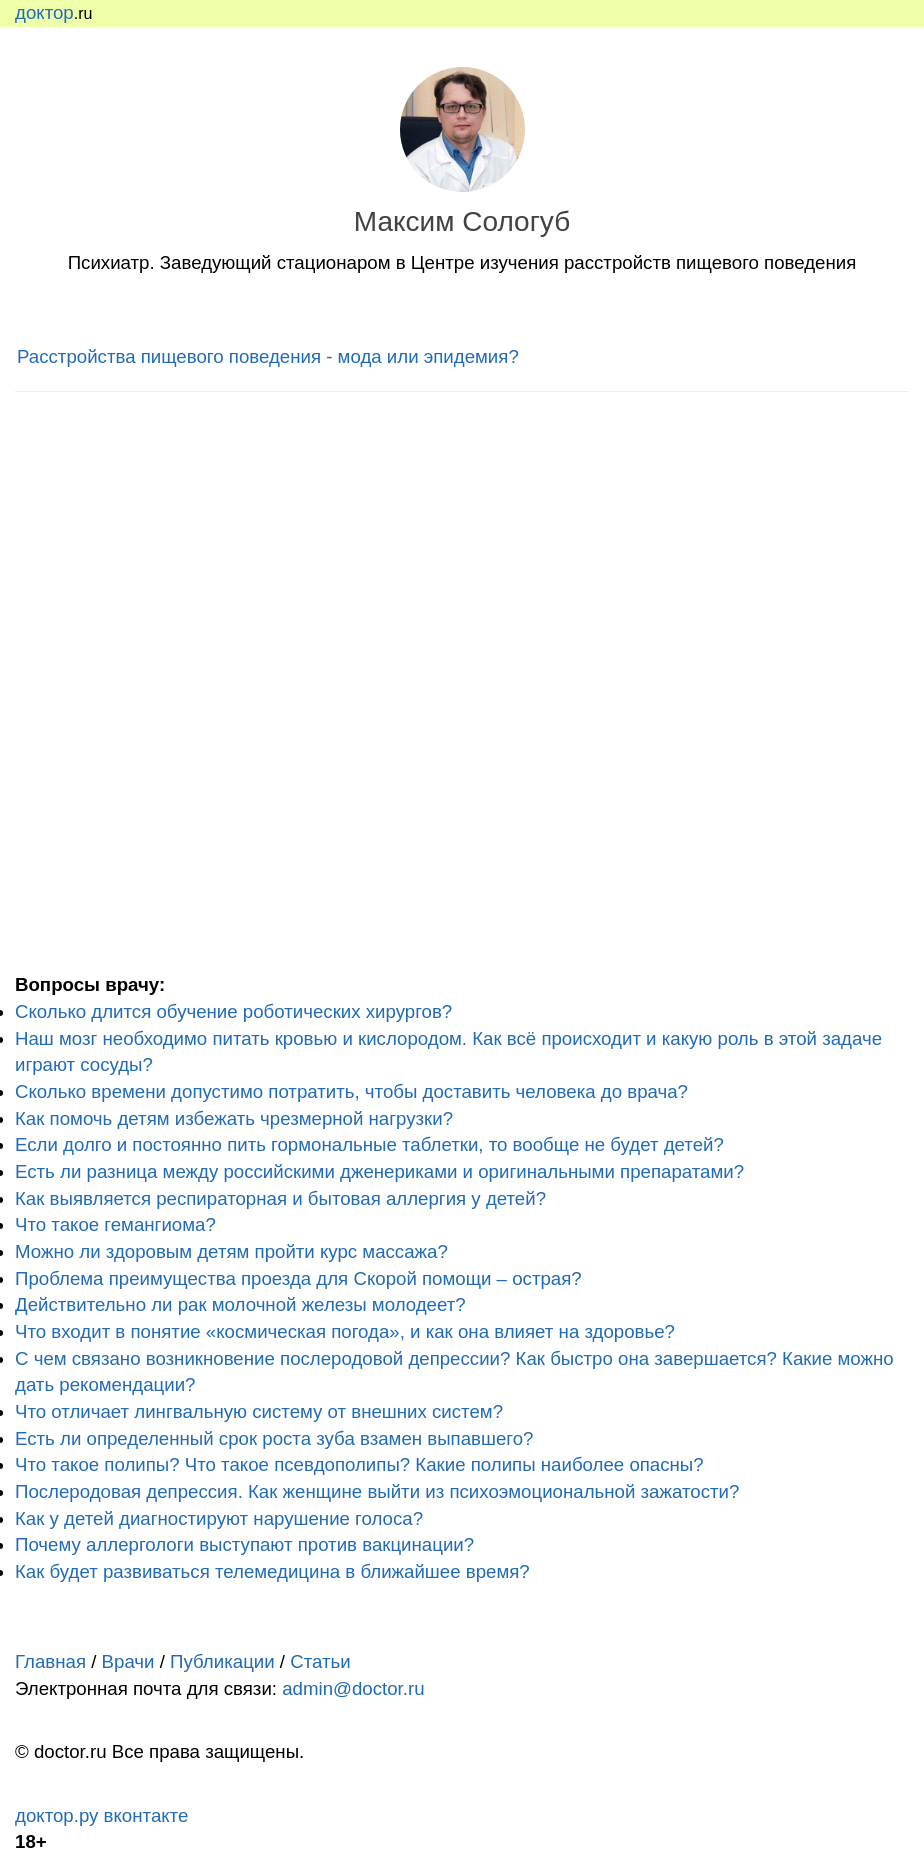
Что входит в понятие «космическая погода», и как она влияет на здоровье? (345, 1331)
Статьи (320, 1661)
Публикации (222, 1661)
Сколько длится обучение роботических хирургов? (233, 1011)
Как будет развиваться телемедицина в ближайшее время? (272, 1571)
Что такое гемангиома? (115, 1224)
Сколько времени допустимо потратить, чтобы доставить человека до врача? (351, 1091)
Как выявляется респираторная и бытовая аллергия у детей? (280, 1198)
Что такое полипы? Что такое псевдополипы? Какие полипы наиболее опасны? (359, 1464)
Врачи (128, 1661)
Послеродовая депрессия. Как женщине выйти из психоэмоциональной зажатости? (377, 1491)
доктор (44, 12)
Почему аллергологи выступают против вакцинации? (244, 1544)
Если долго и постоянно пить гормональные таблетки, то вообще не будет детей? (369, 1144)
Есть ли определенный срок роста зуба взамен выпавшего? (274, 1438)
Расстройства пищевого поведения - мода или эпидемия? (268, 356)
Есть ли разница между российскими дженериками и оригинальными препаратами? (379, 1171)
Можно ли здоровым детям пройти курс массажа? (231, 1251)
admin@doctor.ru (353, 1688)
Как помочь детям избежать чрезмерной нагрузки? (234, 1118)
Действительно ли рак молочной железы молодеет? (240, 1304)
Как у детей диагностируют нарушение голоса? (219, 1518)
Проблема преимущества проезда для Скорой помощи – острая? (298, 1278)
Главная (50, 1661)
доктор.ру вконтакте (101, 1815)
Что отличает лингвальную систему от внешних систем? (259, 1411)
